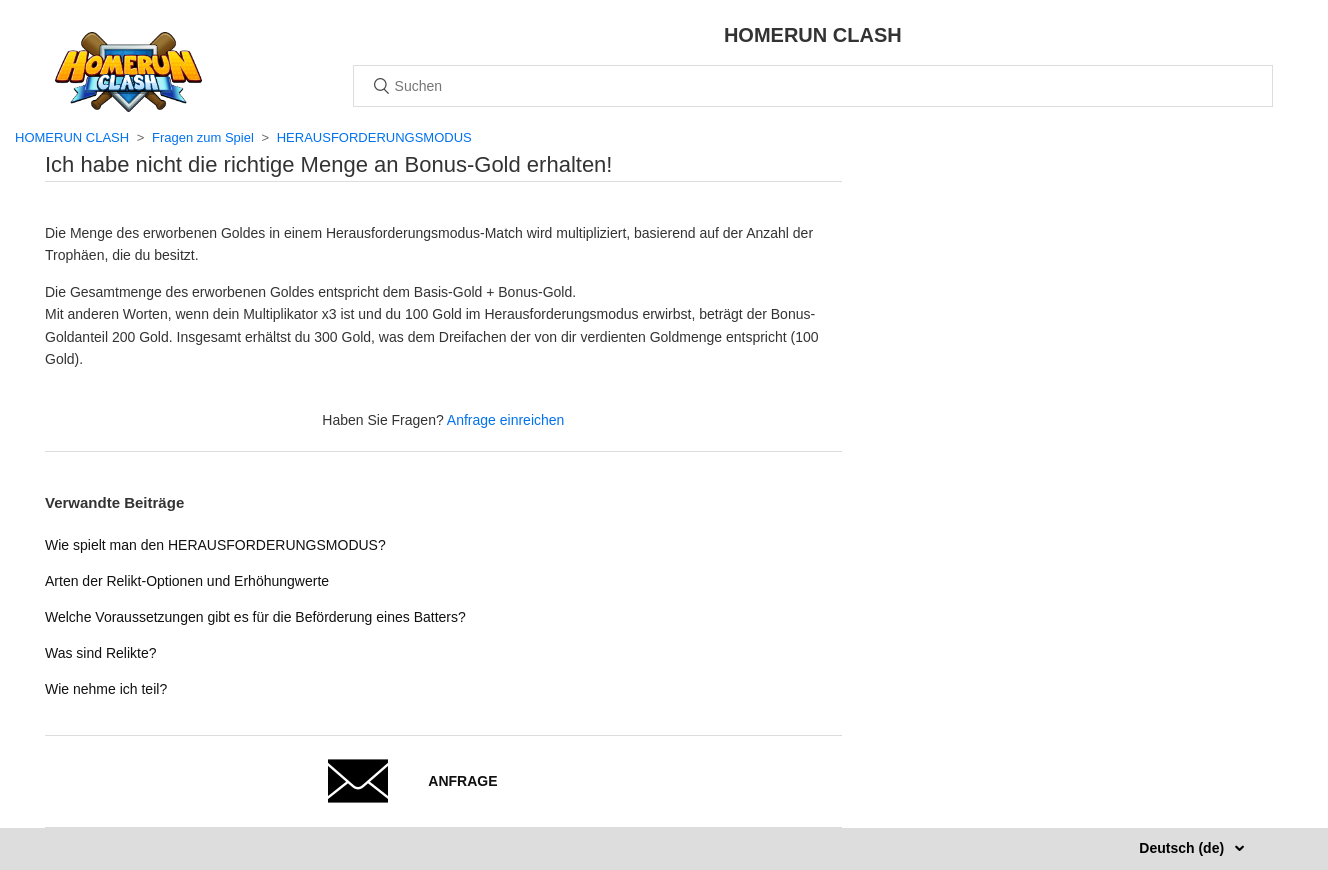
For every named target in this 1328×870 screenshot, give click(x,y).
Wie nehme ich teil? (106, 689)
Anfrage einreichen (506, 420)
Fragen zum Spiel (203, 137)
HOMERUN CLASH (72, 137)
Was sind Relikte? (101, 653)
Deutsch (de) (1183, 848)
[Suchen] (813, 86)
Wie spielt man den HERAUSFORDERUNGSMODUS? (215, 545)
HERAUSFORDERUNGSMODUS (374, 137)
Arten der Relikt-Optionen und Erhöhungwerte (187, 581)
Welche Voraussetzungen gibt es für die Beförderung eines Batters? (255, 617)
